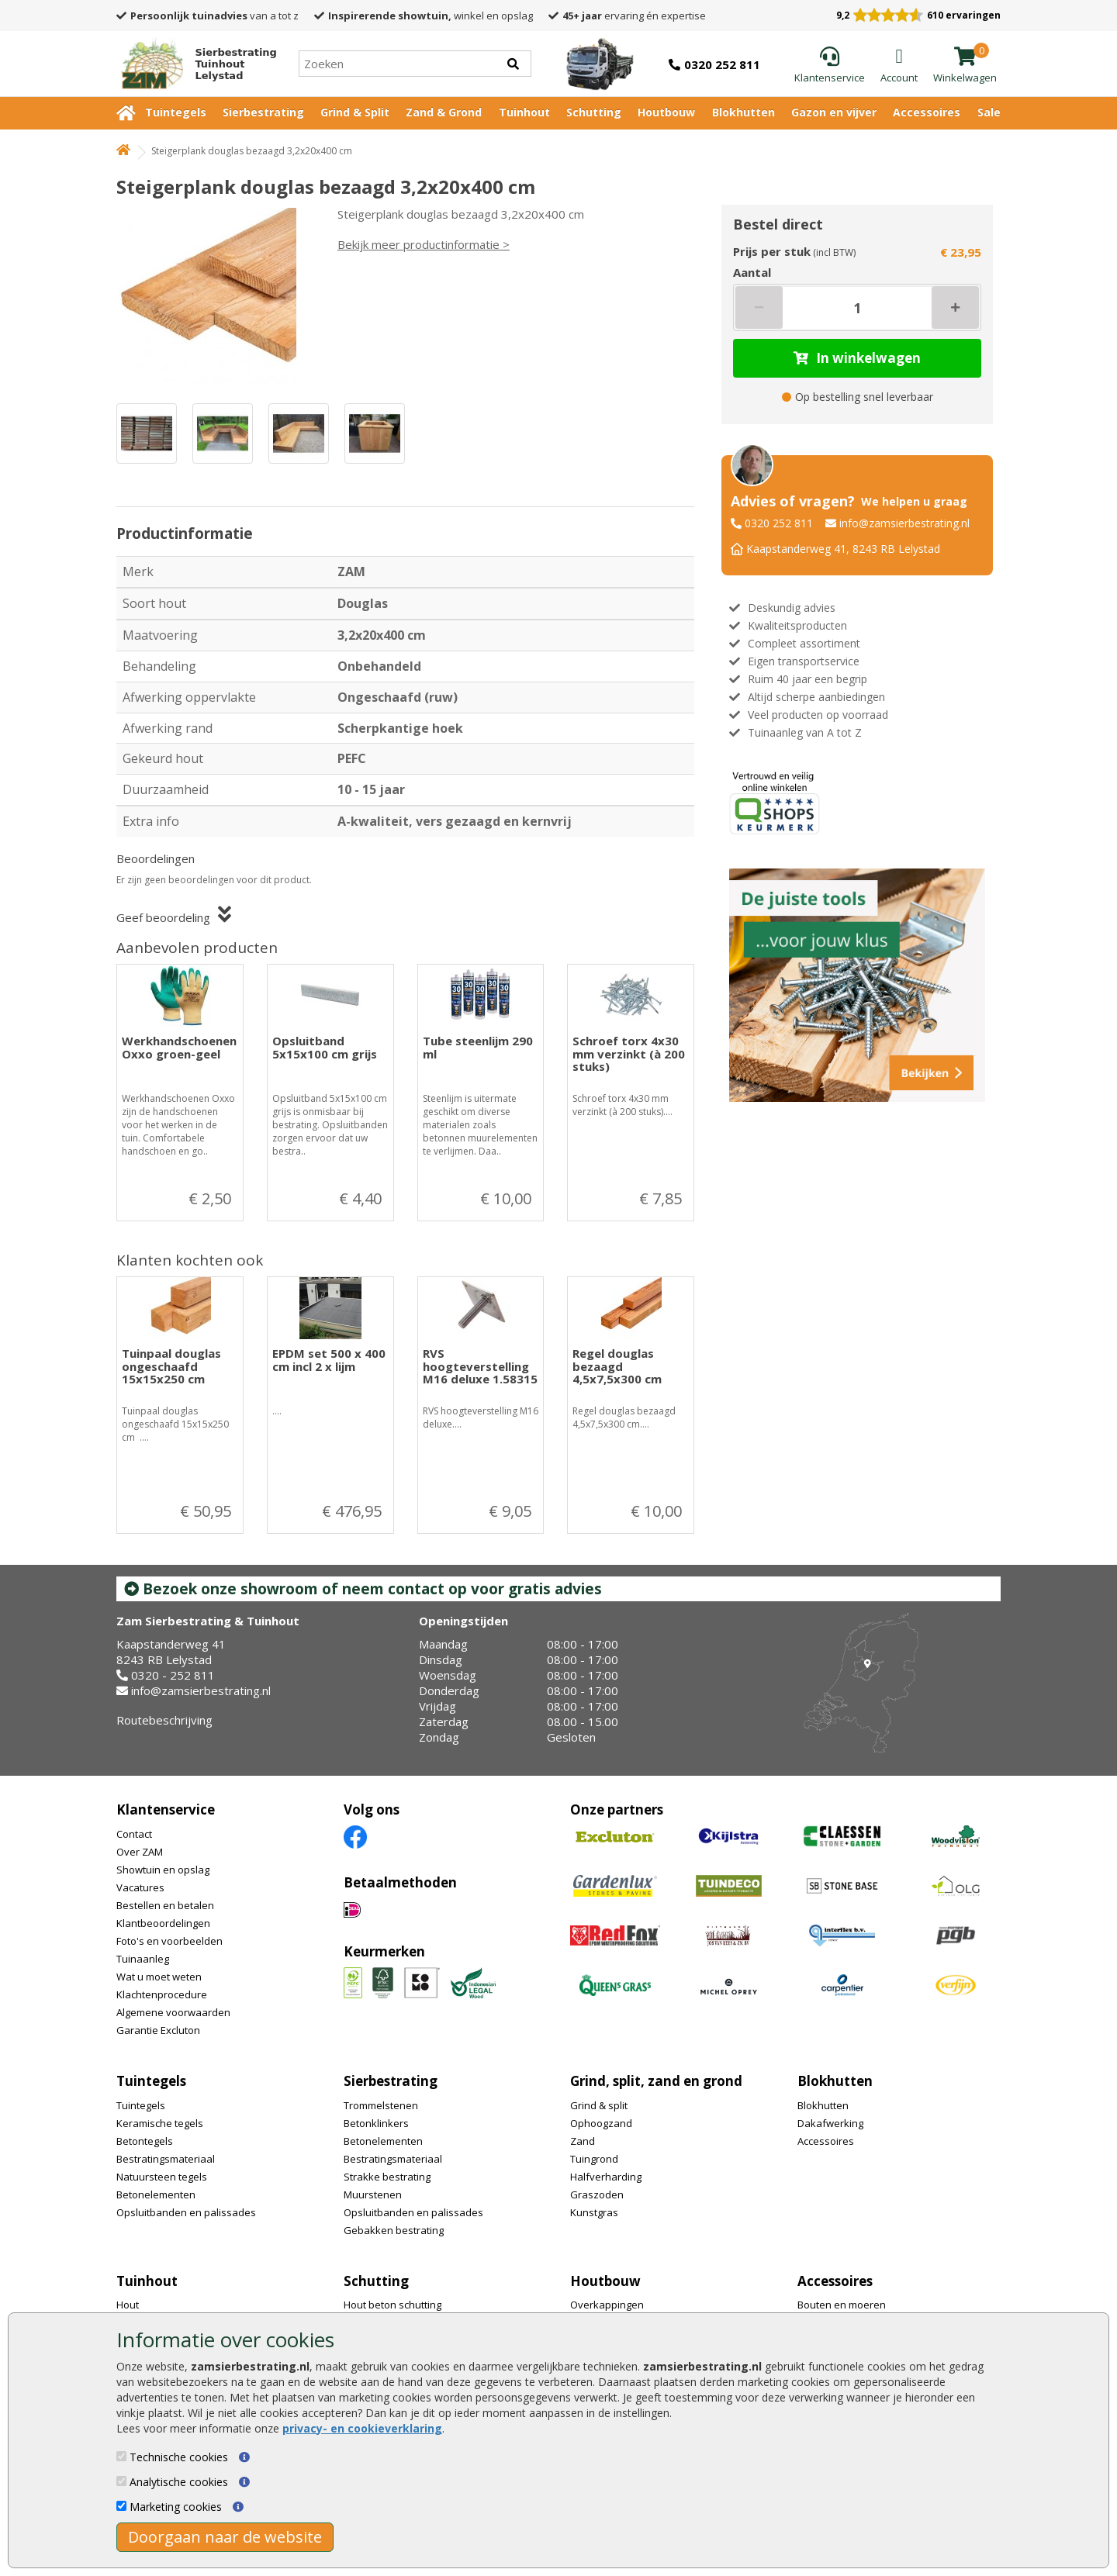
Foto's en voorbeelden (169, 1941)
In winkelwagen (857, 358)
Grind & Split (354, 112)
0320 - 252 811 (173, 1675)
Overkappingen (607, 2305)
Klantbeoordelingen (163, 1923)
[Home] (192, 63)
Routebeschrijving (164, 1720)
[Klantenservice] (829, 66)
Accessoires (926, 112)
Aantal (752, 272)
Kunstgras (594, 2212)
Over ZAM (139, 1852)
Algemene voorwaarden (173, 2012)
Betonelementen (155, 2194)
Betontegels (144, 2141)
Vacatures (140, 1887)
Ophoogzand (601, 2123)
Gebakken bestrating (394, 2230)
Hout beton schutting (392, 2305)
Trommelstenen (381, 2105)
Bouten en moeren (841, 2305)
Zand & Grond (444, 112)
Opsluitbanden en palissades (186, 2212)
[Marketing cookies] (121, 2506)
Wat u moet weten (159, 1977)
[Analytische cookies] (121, 2481)
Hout (127, 2305)
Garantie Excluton (158, 2030)
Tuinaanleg (142, 1959)
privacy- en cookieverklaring (362, 2428)
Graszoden (597, 2194)
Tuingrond (594, 2159)
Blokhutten (743, 112)
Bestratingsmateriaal (165, 2159)
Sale (989, 112)
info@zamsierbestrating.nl (904, 523)
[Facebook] (355, 1835)
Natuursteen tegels (161, 2177)
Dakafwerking (830, 2123)
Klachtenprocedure (161, 1994)
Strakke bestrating (387, 2177)
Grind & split (599, 2105)
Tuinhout (524, 112)
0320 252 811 (779, 523)
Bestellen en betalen (165, 1905)
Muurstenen (373, 2194)
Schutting (593, 112)
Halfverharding (605, 2177)
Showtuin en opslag (162, 1870)
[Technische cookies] (121, 2456)
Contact (134, 1834)
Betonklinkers (376, 2123)
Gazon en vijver (834, 112)
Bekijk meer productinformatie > (423, 244)
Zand (582, 2141)
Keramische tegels (159, 2123)
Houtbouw (666, 112)
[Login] (899, 66)
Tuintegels (175, 112)
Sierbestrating (263, 112)
